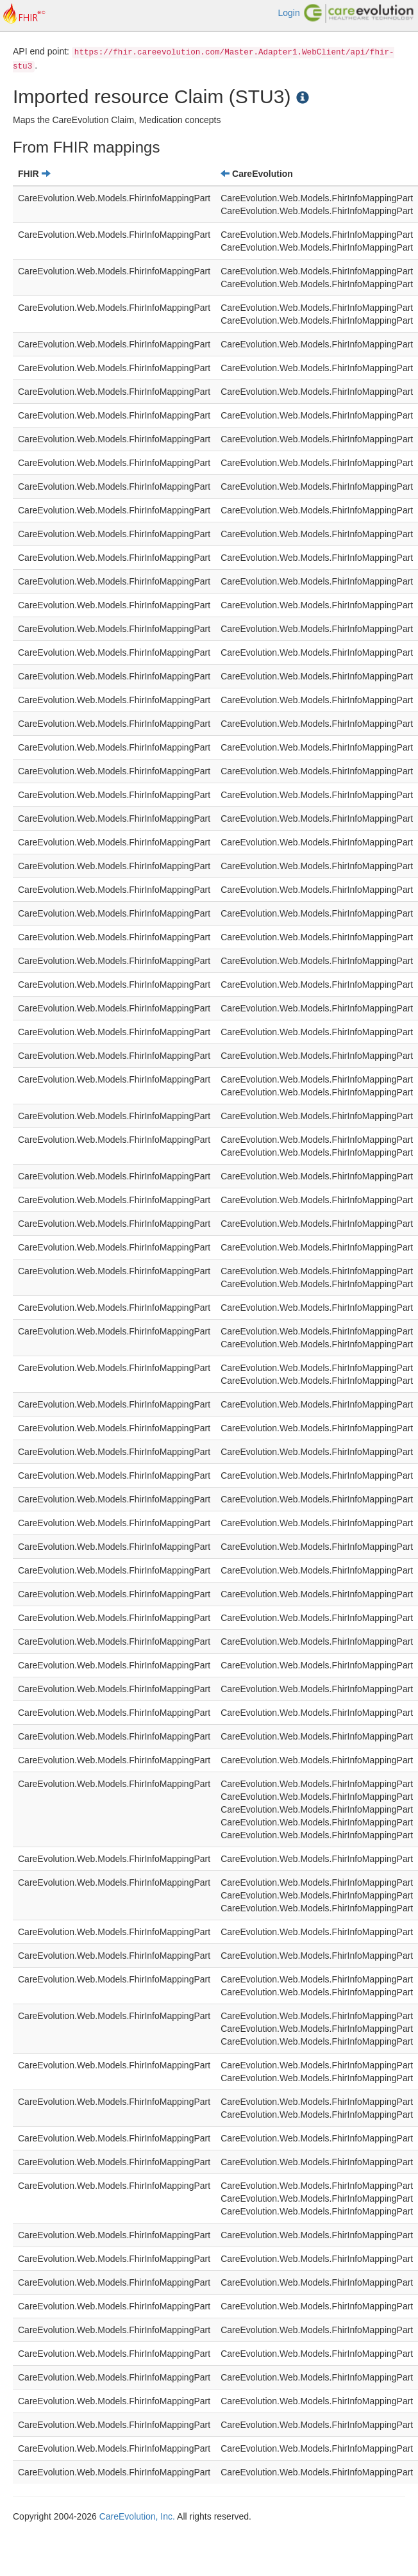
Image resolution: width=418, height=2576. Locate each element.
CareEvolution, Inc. (137, 2516)
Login (288, 13)
